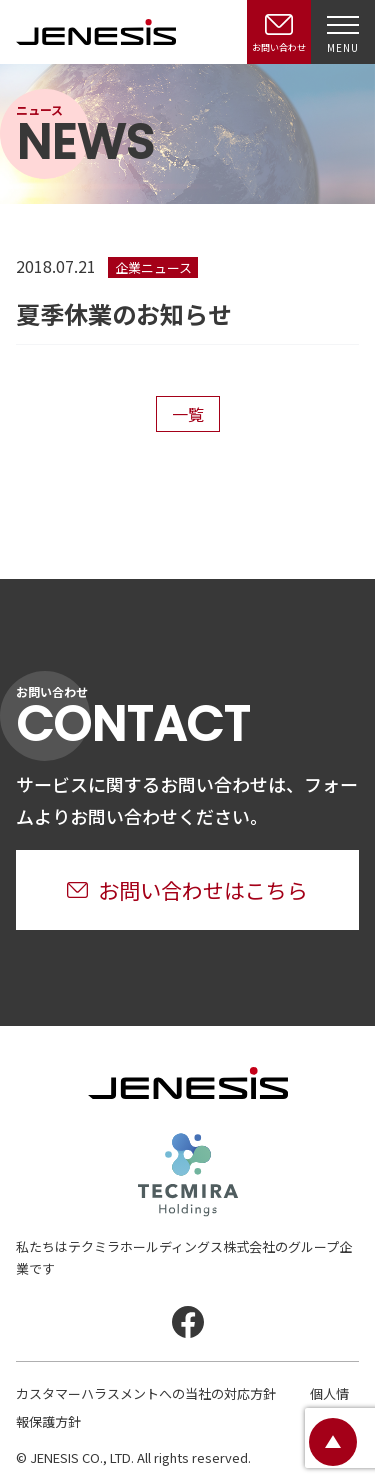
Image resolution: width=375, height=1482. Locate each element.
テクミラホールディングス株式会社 (188, 1175)
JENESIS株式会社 (96, 32)
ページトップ (333, 1442)
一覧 (188, 414)
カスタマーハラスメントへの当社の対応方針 (146, 1393)
